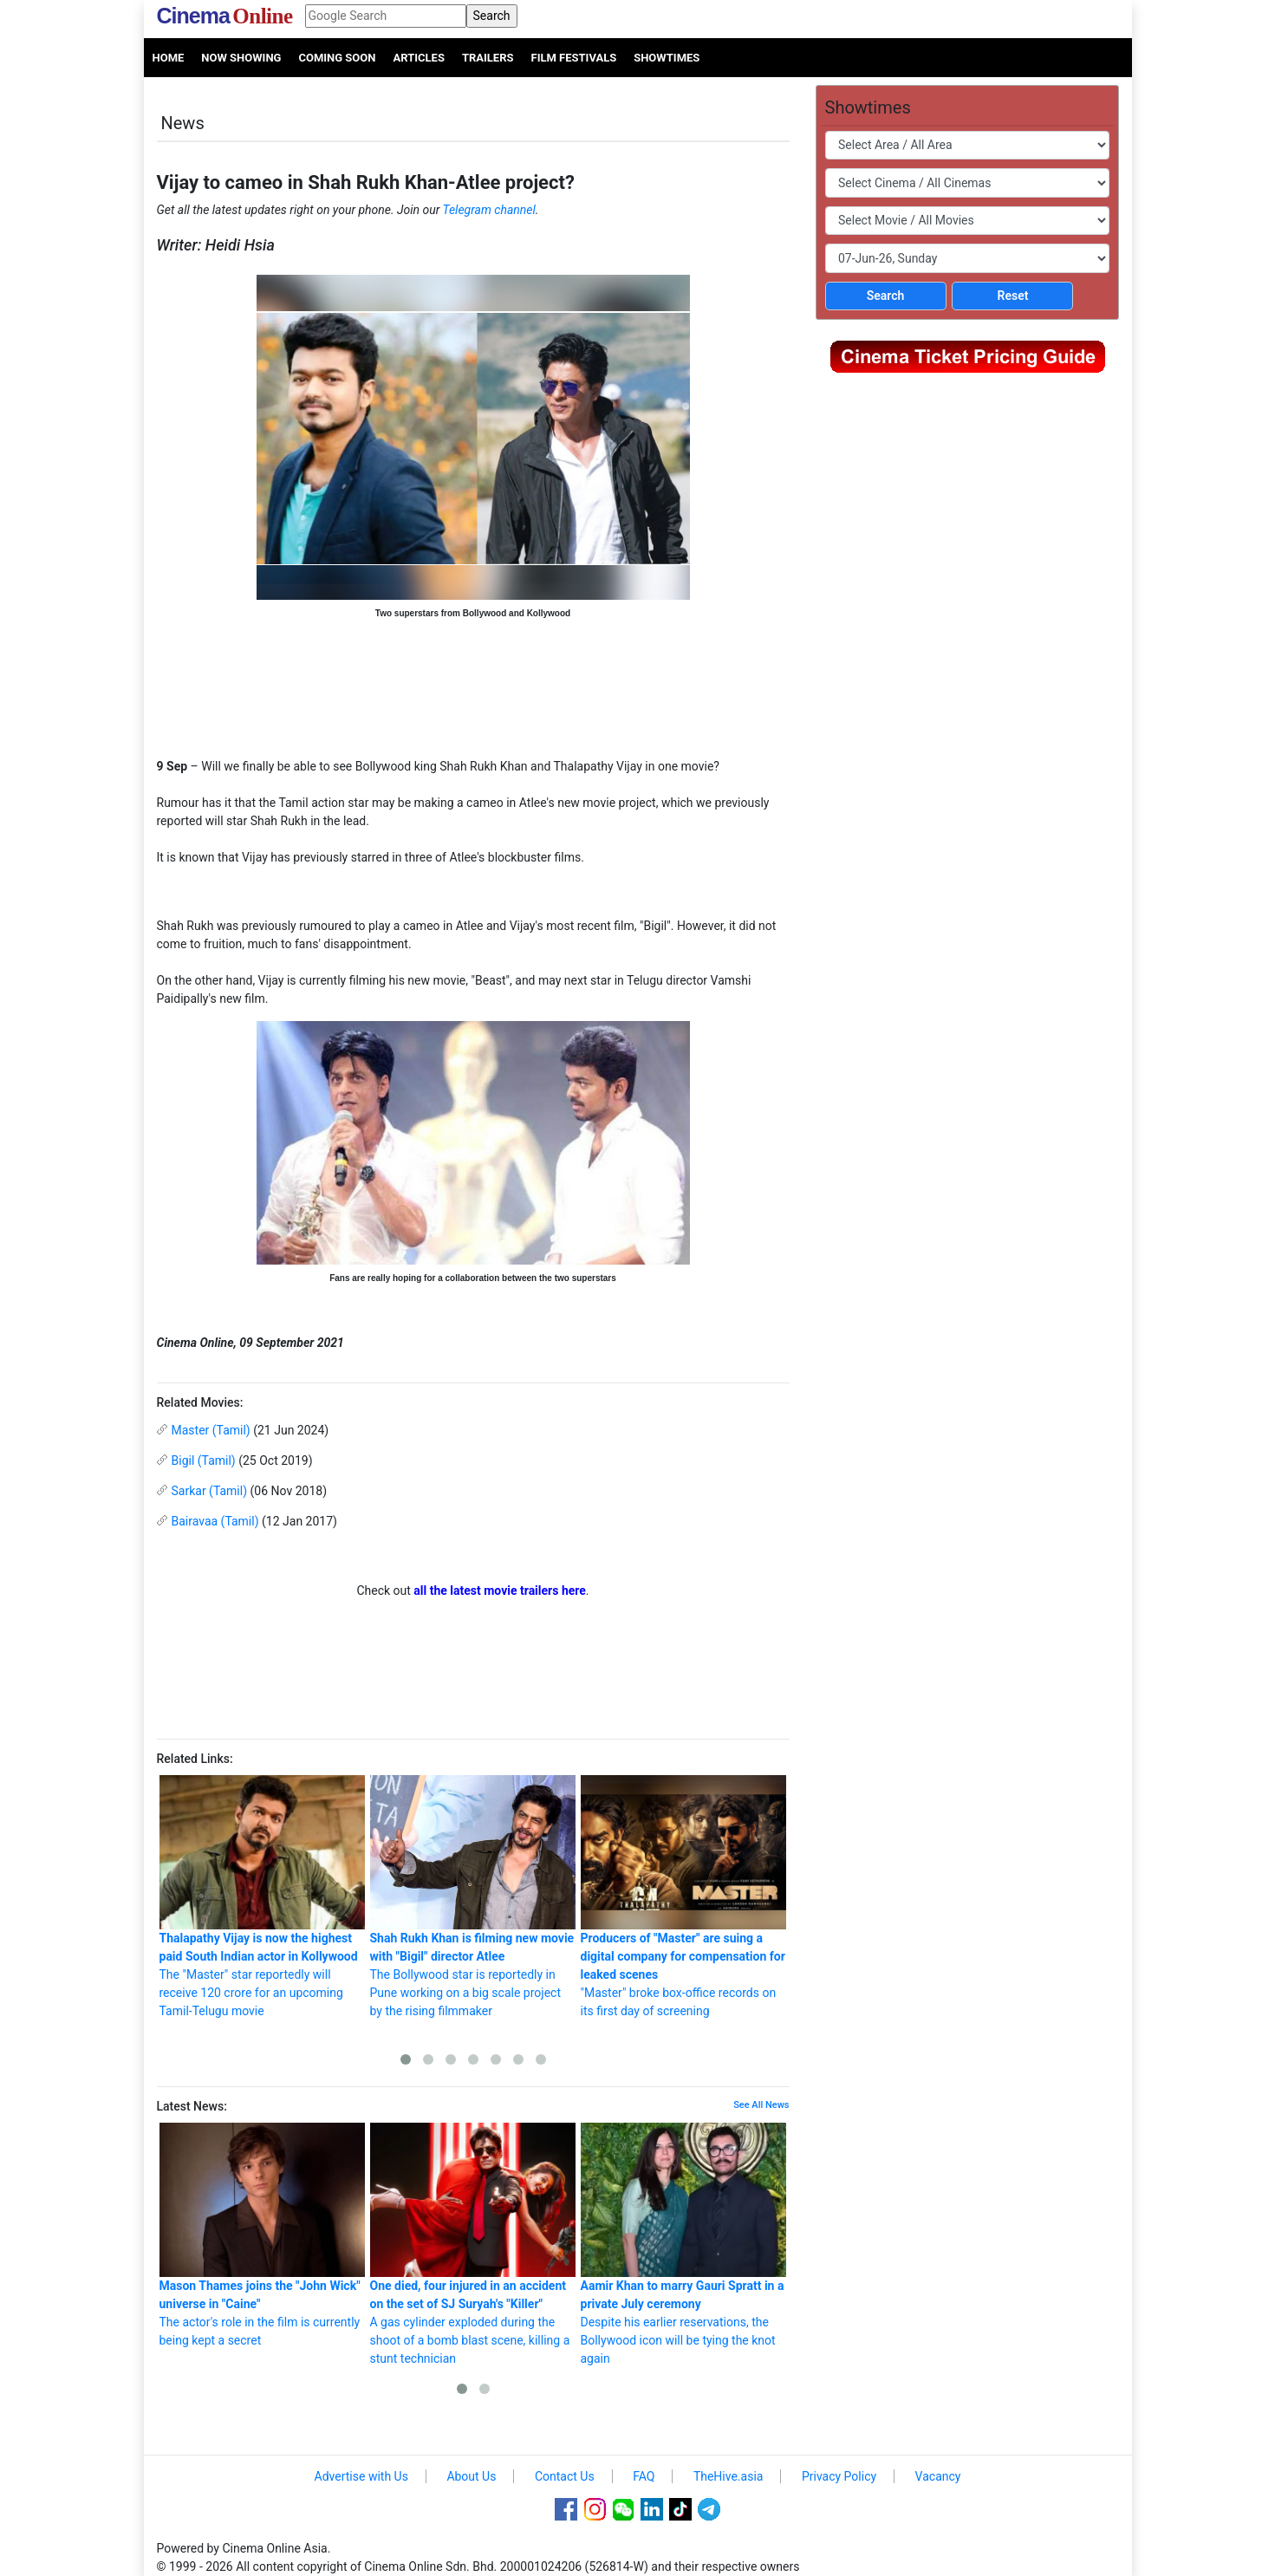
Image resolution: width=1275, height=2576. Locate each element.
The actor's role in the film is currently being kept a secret (262, 2235)
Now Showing (241, 57)
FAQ (643, 2476)
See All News (761, 2105)
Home (169, 57)
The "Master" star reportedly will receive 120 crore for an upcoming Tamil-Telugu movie (262, 1896)
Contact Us (565, 2476)
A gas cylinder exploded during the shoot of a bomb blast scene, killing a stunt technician (473, 2244)
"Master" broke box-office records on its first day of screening (683, 1896)
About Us (471, 2476)
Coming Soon (336, 57)
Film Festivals (574, 57)
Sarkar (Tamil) (210, 1491)
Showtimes (666, 57)
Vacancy (938, 2476)
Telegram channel (489, 210)
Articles (418, 57)
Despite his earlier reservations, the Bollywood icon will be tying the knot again (683, 2244)
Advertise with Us (361, 2476)
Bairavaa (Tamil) (215, 1521)
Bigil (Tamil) (204, 1460)
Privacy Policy (839, 2476)
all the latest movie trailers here (499, 1590)
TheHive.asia (728, 2476)
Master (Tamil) (211, 1430)
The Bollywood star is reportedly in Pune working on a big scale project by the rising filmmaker (473, 1896)
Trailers (488, 57)
